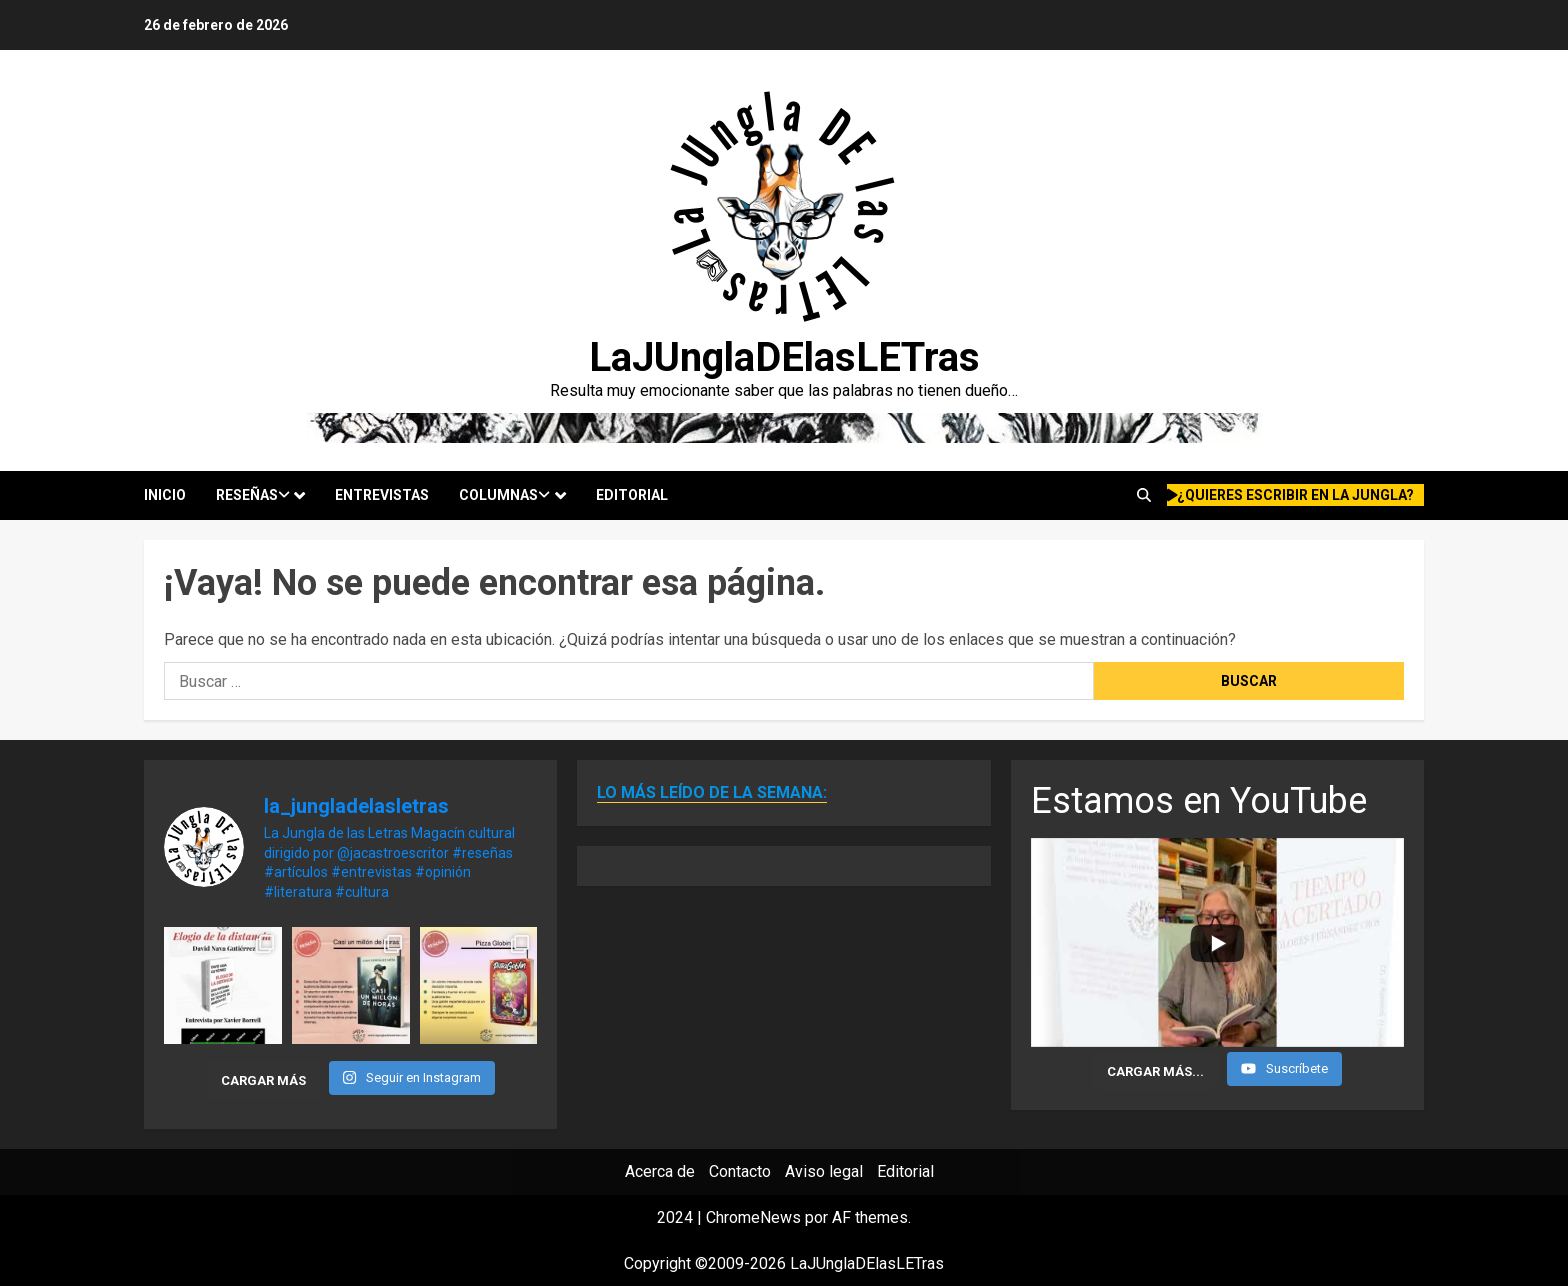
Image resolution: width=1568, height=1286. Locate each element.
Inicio (165, 495)
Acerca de (660, 1171)
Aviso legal (824, 1171)
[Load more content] (1155, 1071)
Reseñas (253, 495)
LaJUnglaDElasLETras (784, 357)
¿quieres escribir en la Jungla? (1291, 495)
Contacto (740, 1171)
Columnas (504, 495)
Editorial (632, 495)
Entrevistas (382, 495)
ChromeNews (753, 1217)
